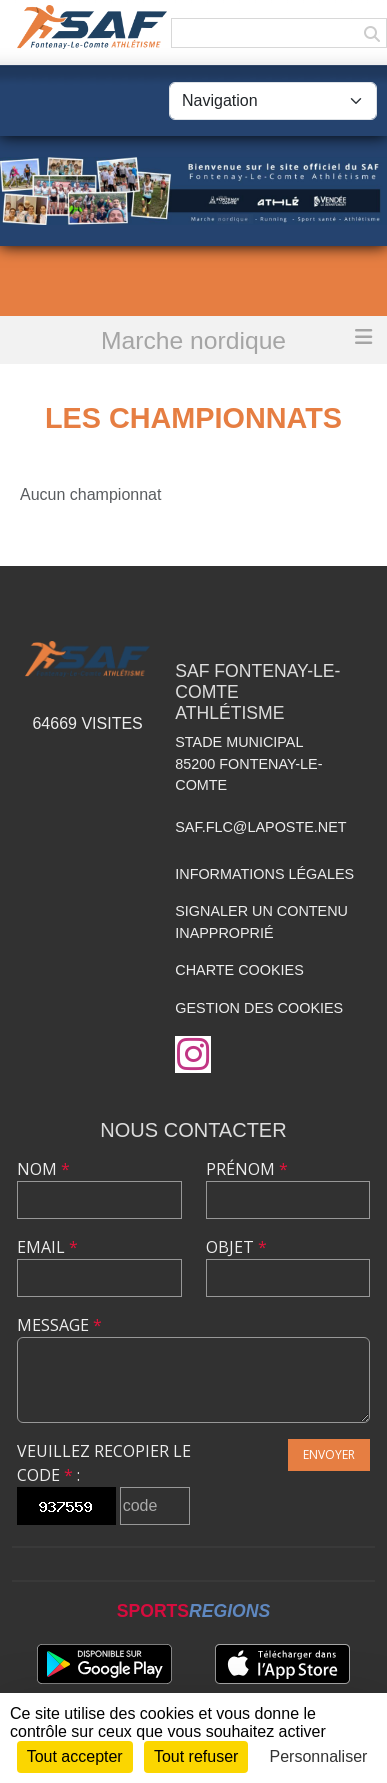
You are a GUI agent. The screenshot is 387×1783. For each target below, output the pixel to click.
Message (59, 1325)
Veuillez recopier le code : (104, 1463)
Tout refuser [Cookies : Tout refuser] (196, 1756)
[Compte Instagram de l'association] (193, 1054)
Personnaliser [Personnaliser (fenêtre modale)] (319, 1756)
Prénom (247, 1169)
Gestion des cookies (259, 1008)
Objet (236, 1247)
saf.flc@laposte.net (260, 827)
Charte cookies (239, 970)
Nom (43, 1169)
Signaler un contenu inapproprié (261, 922)
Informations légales (264, 874)
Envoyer (329, 1454)
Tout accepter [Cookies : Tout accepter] (75, 1756)
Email (47, 1247)
